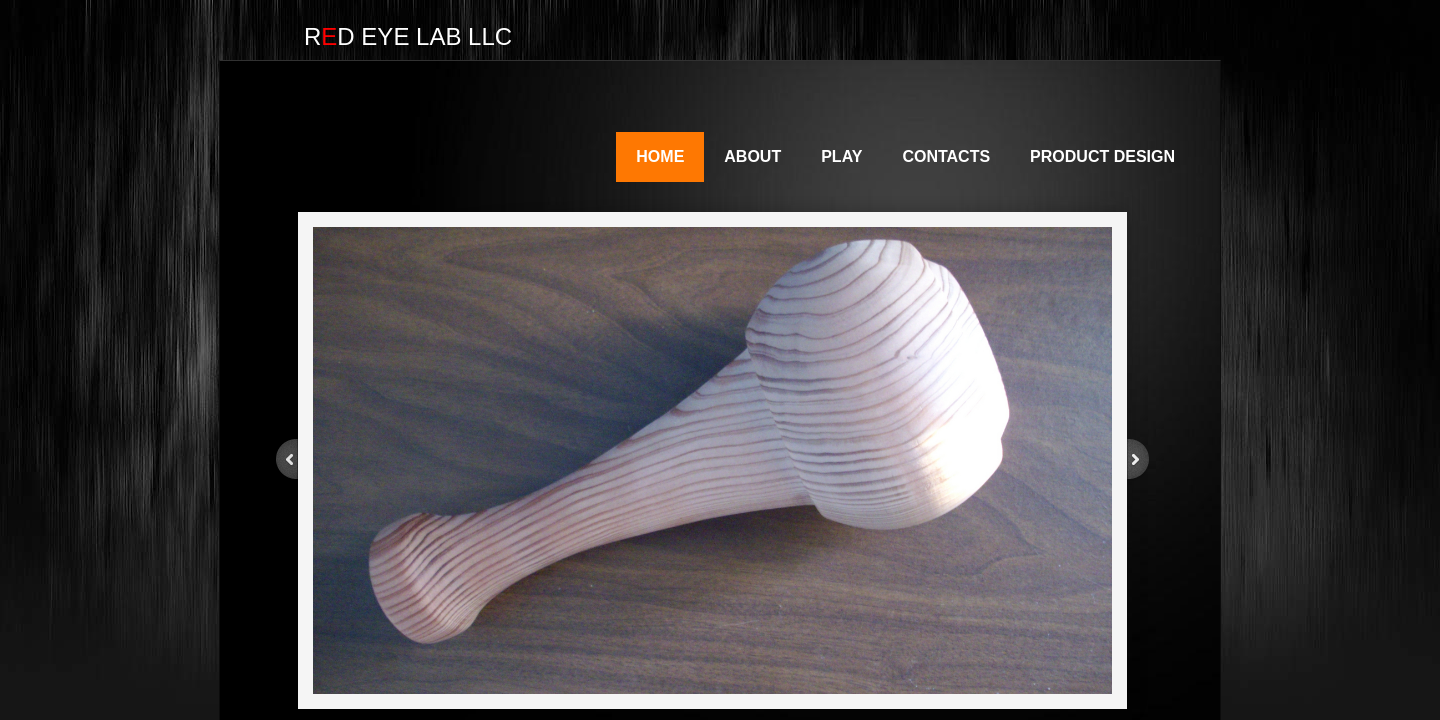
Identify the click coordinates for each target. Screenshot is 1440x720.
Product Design (1102, 156)
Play (841, 156)
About (752, 156)
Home (660, 156)
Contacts (946, 156)
